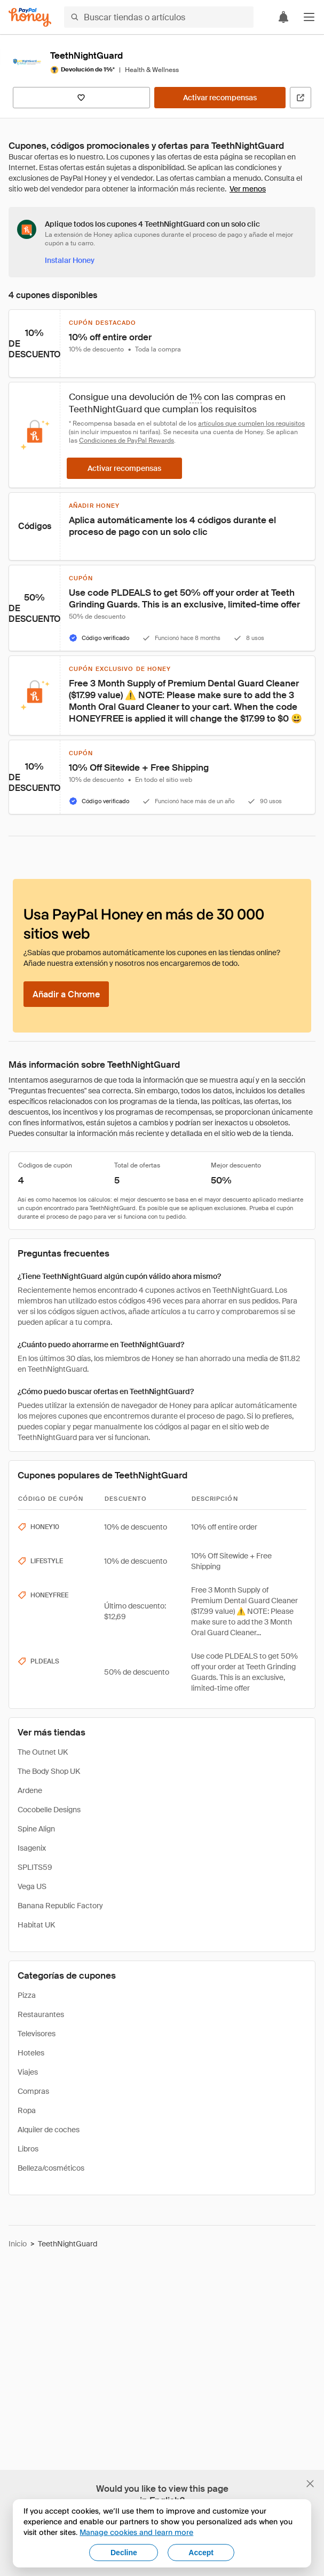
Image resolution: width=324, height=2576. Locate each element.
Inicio (18, 2244)
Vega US (32, 1886)
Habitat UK (36, 1925)
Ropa (27, 2110)
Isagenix (32, 1848)
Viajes (28, 2072)
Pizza (27, 1995)
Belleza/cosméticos (51, 2168)
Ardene (30, 1790)
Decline (123, 2552)
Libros (28, 2149)
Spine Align (36, 1829)
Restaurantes (41, 2014)
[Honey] (30, 17)
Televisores (37, 2033)
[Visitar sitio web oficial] (300, 97)
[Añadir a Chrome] (66, 994)
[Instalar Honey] (69, 260)
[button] (309, 17)
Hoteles (31, 2053)
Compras (33, 2091)
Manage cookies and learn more (136, 2532)
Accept (201, 2552)
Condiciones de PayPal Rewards (126, 440)
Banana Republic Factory (60, 1905)
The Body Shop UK (49, 1771)
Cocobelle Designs (49, 1809)
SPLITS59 (35, 1867)
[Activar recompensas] (220, 97)
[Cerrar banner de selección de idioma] (310, 2483)
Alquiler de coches (49, 2129)
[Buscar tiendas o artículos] (159, 17)
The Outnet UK (43, 1752)
